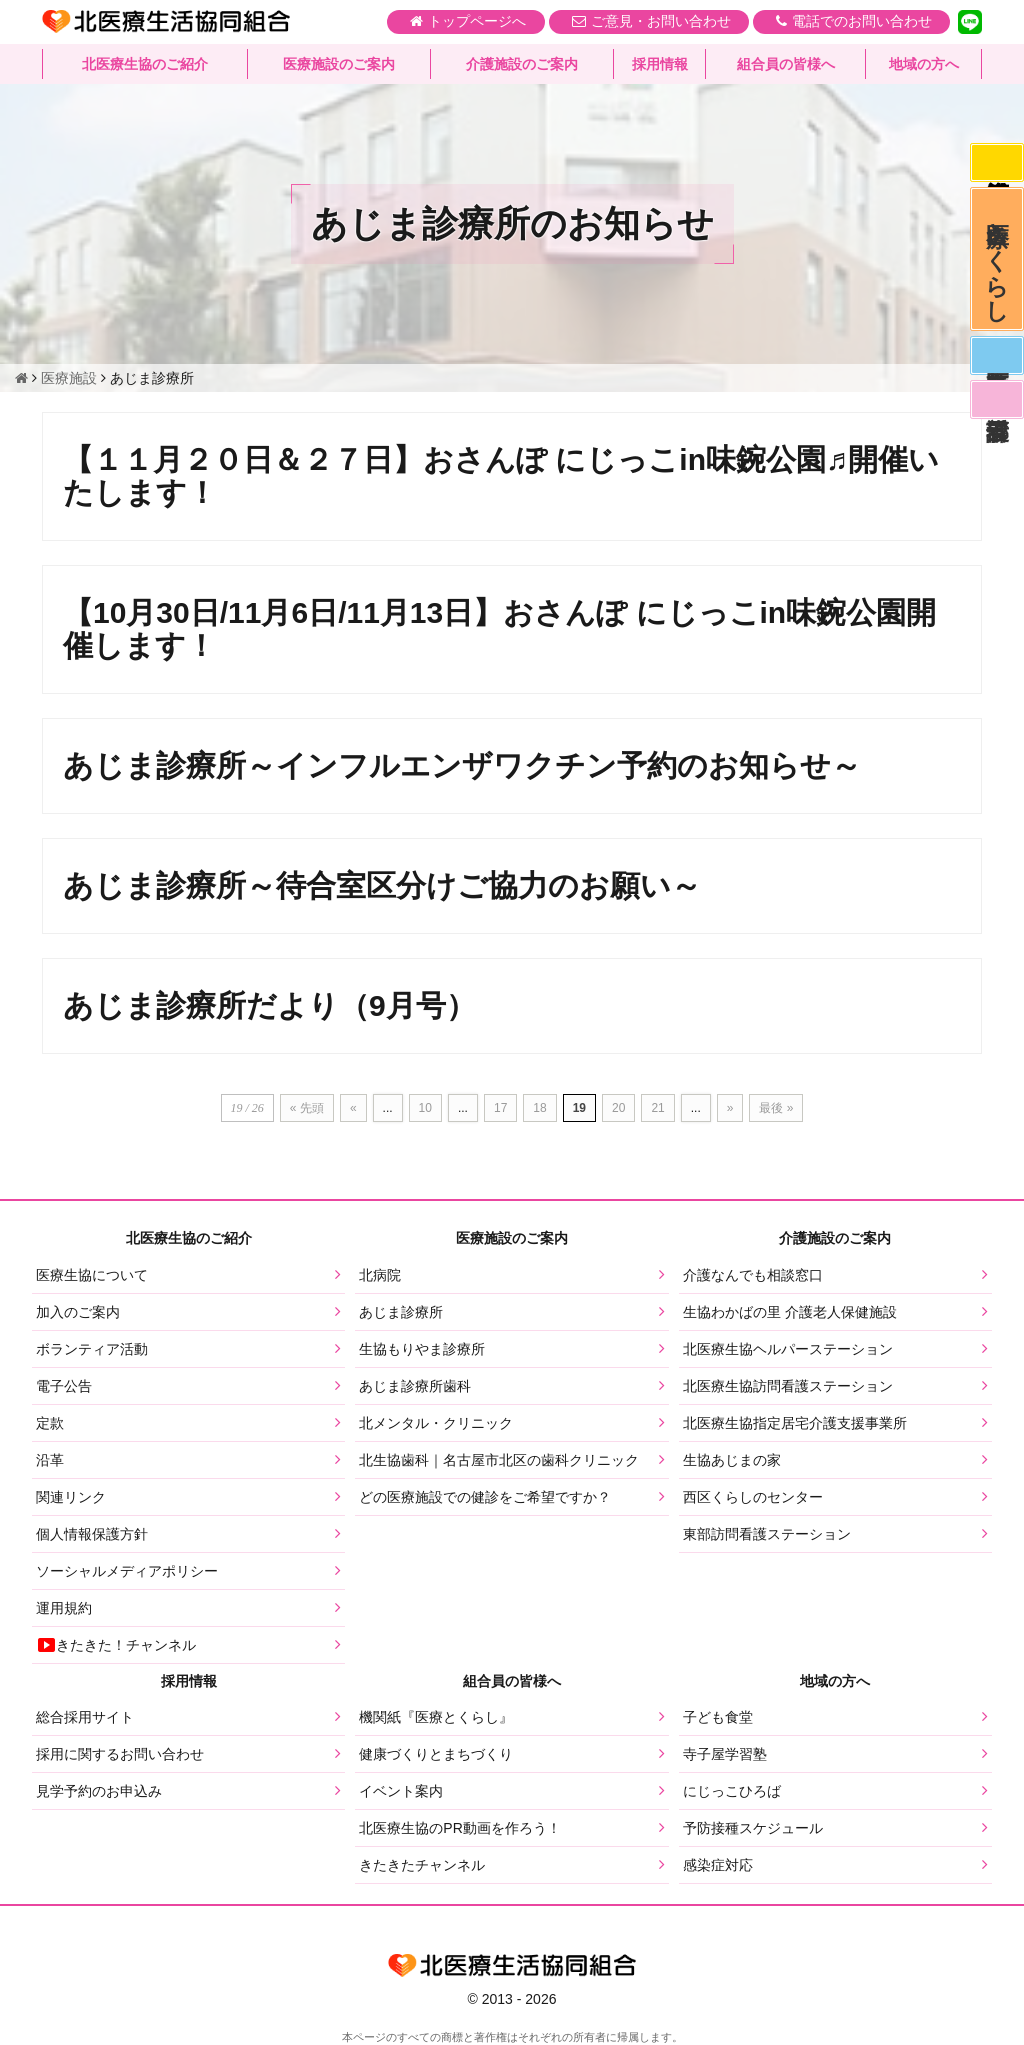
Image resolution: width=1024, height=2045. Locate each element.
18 (539, 1108)
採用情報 (660, 65)
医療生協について (92, 1275)
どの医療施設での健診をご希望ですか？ (485, 1497)
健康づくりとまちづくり (436, 1754)
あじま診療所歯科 (415, 1386)
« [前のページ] (353, 1108)
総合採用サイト (85, 1717)
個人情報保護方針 (92, 1534)
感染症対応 (996, 164)
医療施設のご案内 (339, 65)
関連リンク (71, 1497)
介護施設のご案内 (522, 65)
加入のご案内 (78, 1312)
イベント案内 (401, 1791)
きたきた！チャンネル (116, 1645)
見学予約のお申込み (99, 1791)
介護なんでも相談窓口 (753, 1275)
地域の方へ (924, 65)
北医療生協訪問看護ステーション (788, 1386)
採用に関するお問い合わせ (120, 1754)
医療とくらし (996, 265)
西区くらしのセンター (753, 1497)
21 (657, 1108)
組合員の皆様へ (786, 65)
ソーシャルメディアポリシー (127, 1571)
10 (425, 1108)
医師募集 (996, 366)
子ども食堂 (718, 1717)
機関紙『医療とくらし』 (436, 1717)
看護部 (996, 413)
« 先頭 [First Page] (307, 1108)
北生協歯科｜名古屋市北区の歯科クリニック (499, 1460)
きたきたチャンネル (422, 1865)
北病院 (380, 1275)
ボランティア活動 (92, 1349)
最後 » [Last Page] (776, 1108)
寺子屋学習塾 (725, 1754)
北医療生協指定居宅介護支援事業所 (795, 1423)
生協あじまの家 (732, 1460)
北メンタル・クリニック (436, 1423)
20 (618, 1108)
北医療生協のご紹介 (145, 65)
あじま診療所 (401, 1312)
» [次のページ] (730, 1108)
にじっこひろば (732, 1791)
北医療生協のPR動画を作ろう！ (459, 1828)
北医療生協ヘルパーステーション (788, 1349)
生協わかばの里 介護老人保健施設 (790, 1312)
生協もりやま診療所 (422, 1349)
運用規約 (64, 1608)
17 (500, 1108)
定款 (50, 1423)
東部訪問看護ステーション (767, 1534)
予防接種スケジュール (753, 1828)
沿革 (50, 1460)
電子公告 (64, 1386)
